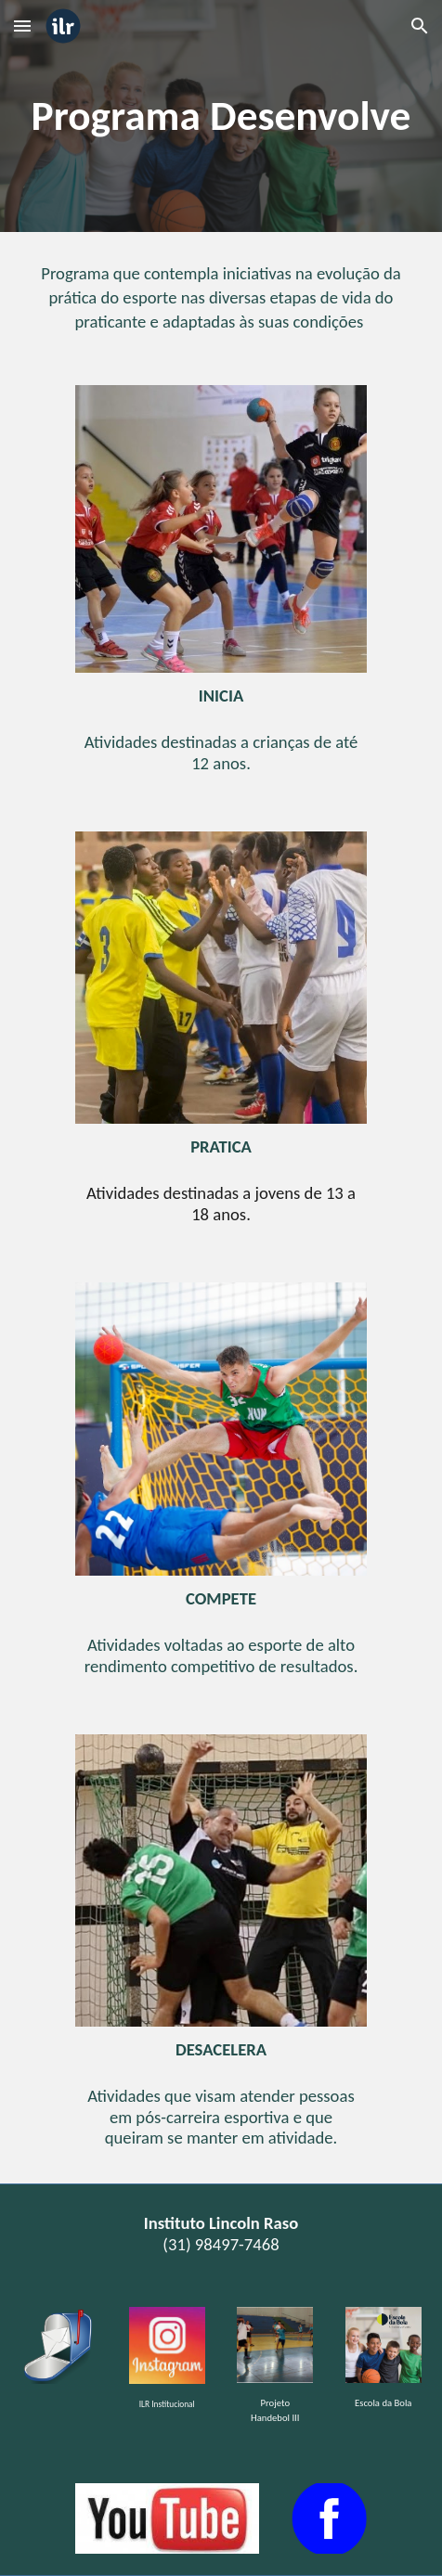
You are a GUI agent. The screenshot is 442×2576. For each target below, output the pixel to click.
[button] (22, 25)
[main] (220, 116)
